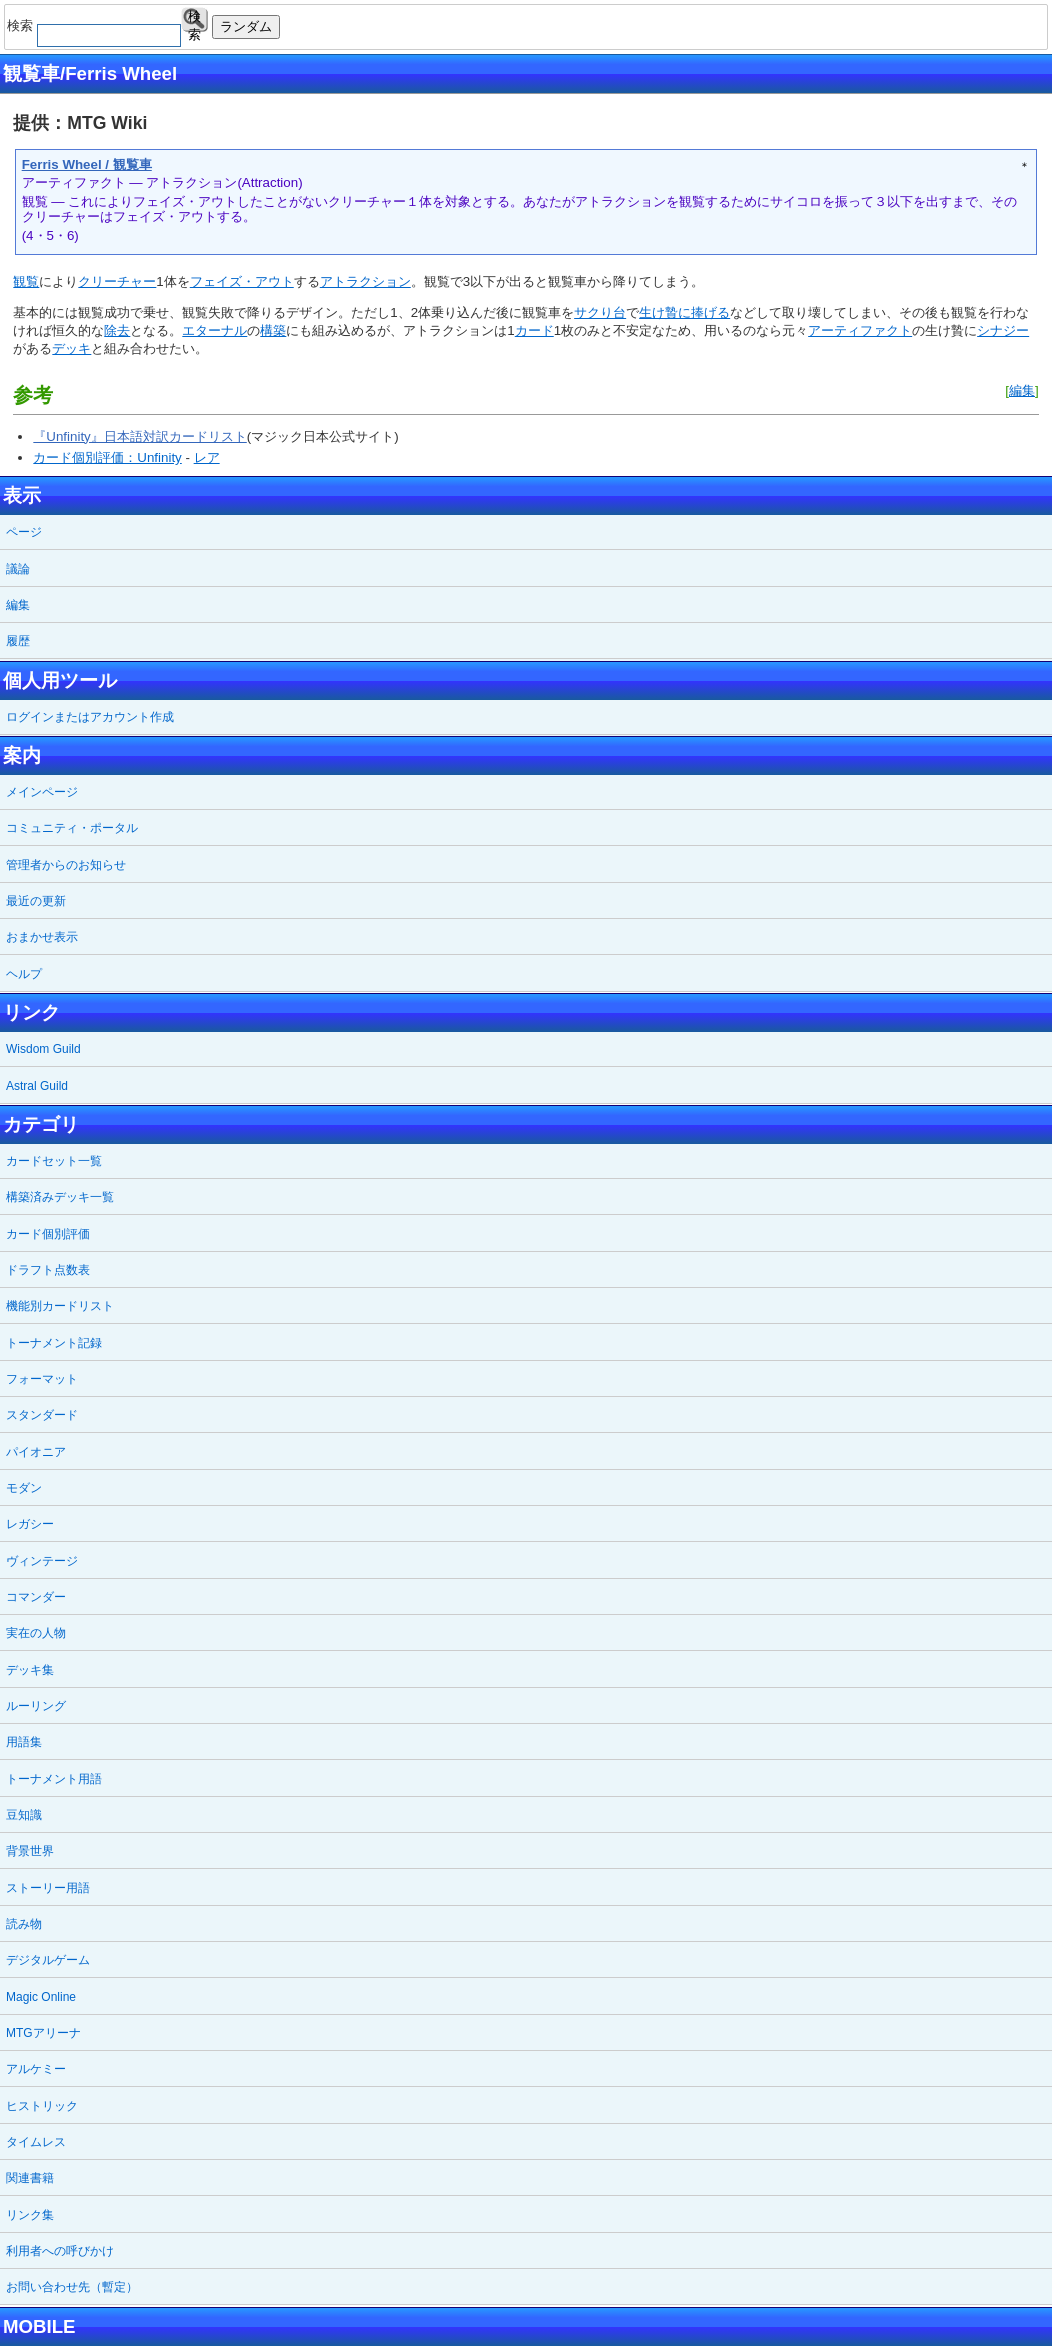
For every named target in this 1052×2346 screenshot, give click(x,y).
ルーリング (36, 1706)
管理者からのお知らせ (66, 865)
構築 (273, 330)
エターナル (214, 330)
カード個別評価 (48, 1234)
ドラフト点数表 (48, 1270)
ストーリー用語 (48, 1888)
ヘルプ (24, 974)
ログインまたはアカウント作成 (90, 717)
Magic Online (41, 1997)
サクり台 (600, 312)
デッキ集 (30, 1670)
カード (534, 330)
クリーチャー (117, 281)
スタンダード (42, 1415)
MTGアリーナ (43, 2033)
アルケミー (36, 2069)
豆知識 (24, 1815)
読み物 (24, 1924)
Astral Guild (37, 1086)
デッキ (71, 348)
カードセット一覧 (54, 1161)
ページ (24, 532)
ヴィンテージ (42, 1561)
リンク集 (30, 2215)
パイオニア (36, 1452)
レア (207, 457)
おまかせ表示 (42, 937)
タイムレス (36, 2142)
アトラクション (365, 281)
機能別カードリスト (60, 1306)
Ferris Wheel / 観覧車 (87, 164)
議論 (18, 569)
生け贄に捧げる (684, 312)
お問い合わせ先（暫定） (72, 2287)
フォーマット (42, 1379)
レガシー (30, 1524)
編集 (1022, 390)
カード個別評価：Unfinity (107, 457)
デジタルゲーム (48, 1960)
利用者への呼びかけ (60, 2251)
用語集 (24, 1742)
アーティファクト (860, 330)
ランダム (246, 26)
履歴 (18, 641)
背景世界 (30, 1851)
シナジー (1003, 330)
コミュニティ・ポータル (72, 828)
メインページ (42, 792)
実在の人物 (36, 1633)
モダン (24, 1488)
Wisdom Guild (43, 1049)
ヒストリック (42, 2106)
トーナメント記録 (54, 1343)
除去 (117, 330)
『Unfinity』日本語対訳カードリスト (139, 436)
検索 (194, 20)
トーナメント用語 (54, 1779)
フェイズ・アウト (242, 281)
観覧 (26, 281)
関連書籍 (30, 2178)
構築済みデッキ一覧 (60, 1197)
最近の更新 (36, 901)
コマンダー (36, 1597)
